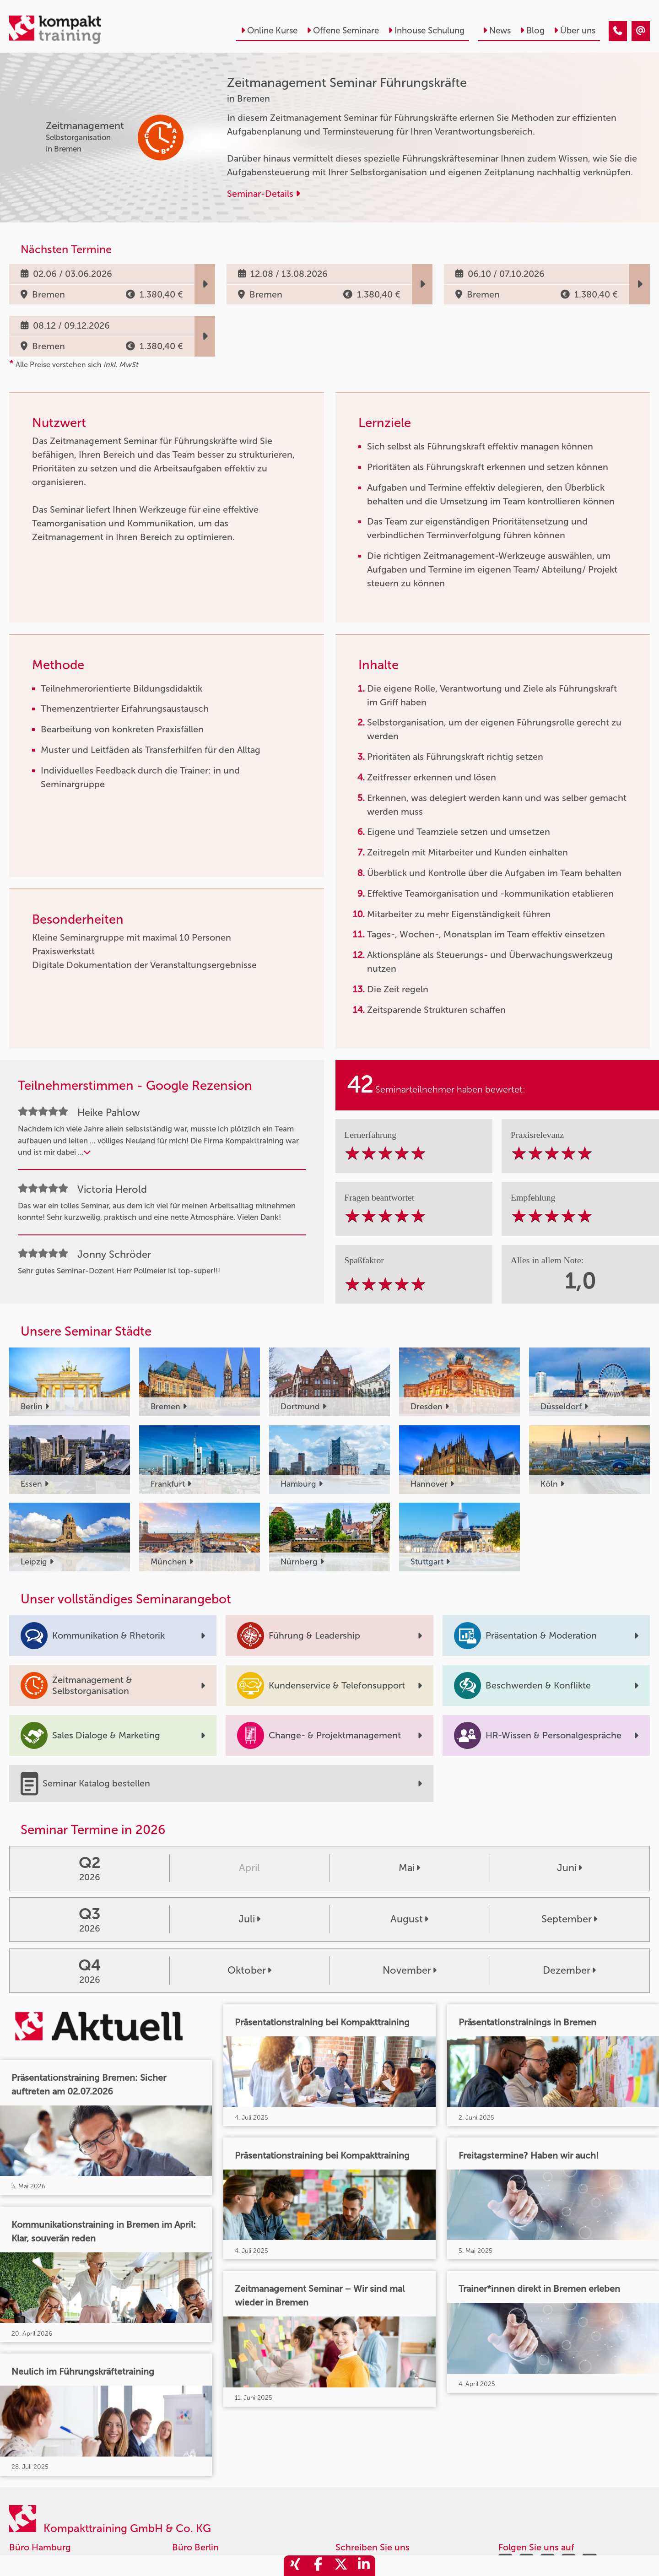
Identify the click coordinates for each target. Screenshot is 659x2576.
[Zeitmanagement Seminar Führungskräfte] (618, 31)
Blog (532, 30)
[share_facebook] (318, 2565)
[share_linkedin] (363, 2565)
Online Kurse (269, 30)
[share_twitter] (341, 2565)
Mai (409, 1868)
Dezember (569, 1970)
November (410, 1970)
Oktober (249, 1970)
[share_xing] (295, 2565)
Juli (249, 1919)
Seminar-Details (263, 193)
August (409, 1919)
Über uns (574, 30)
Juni (569, 1868)
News (497, 30)
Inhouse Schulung (426, 30)
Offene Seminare (343, 30)
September (569, 1919)
